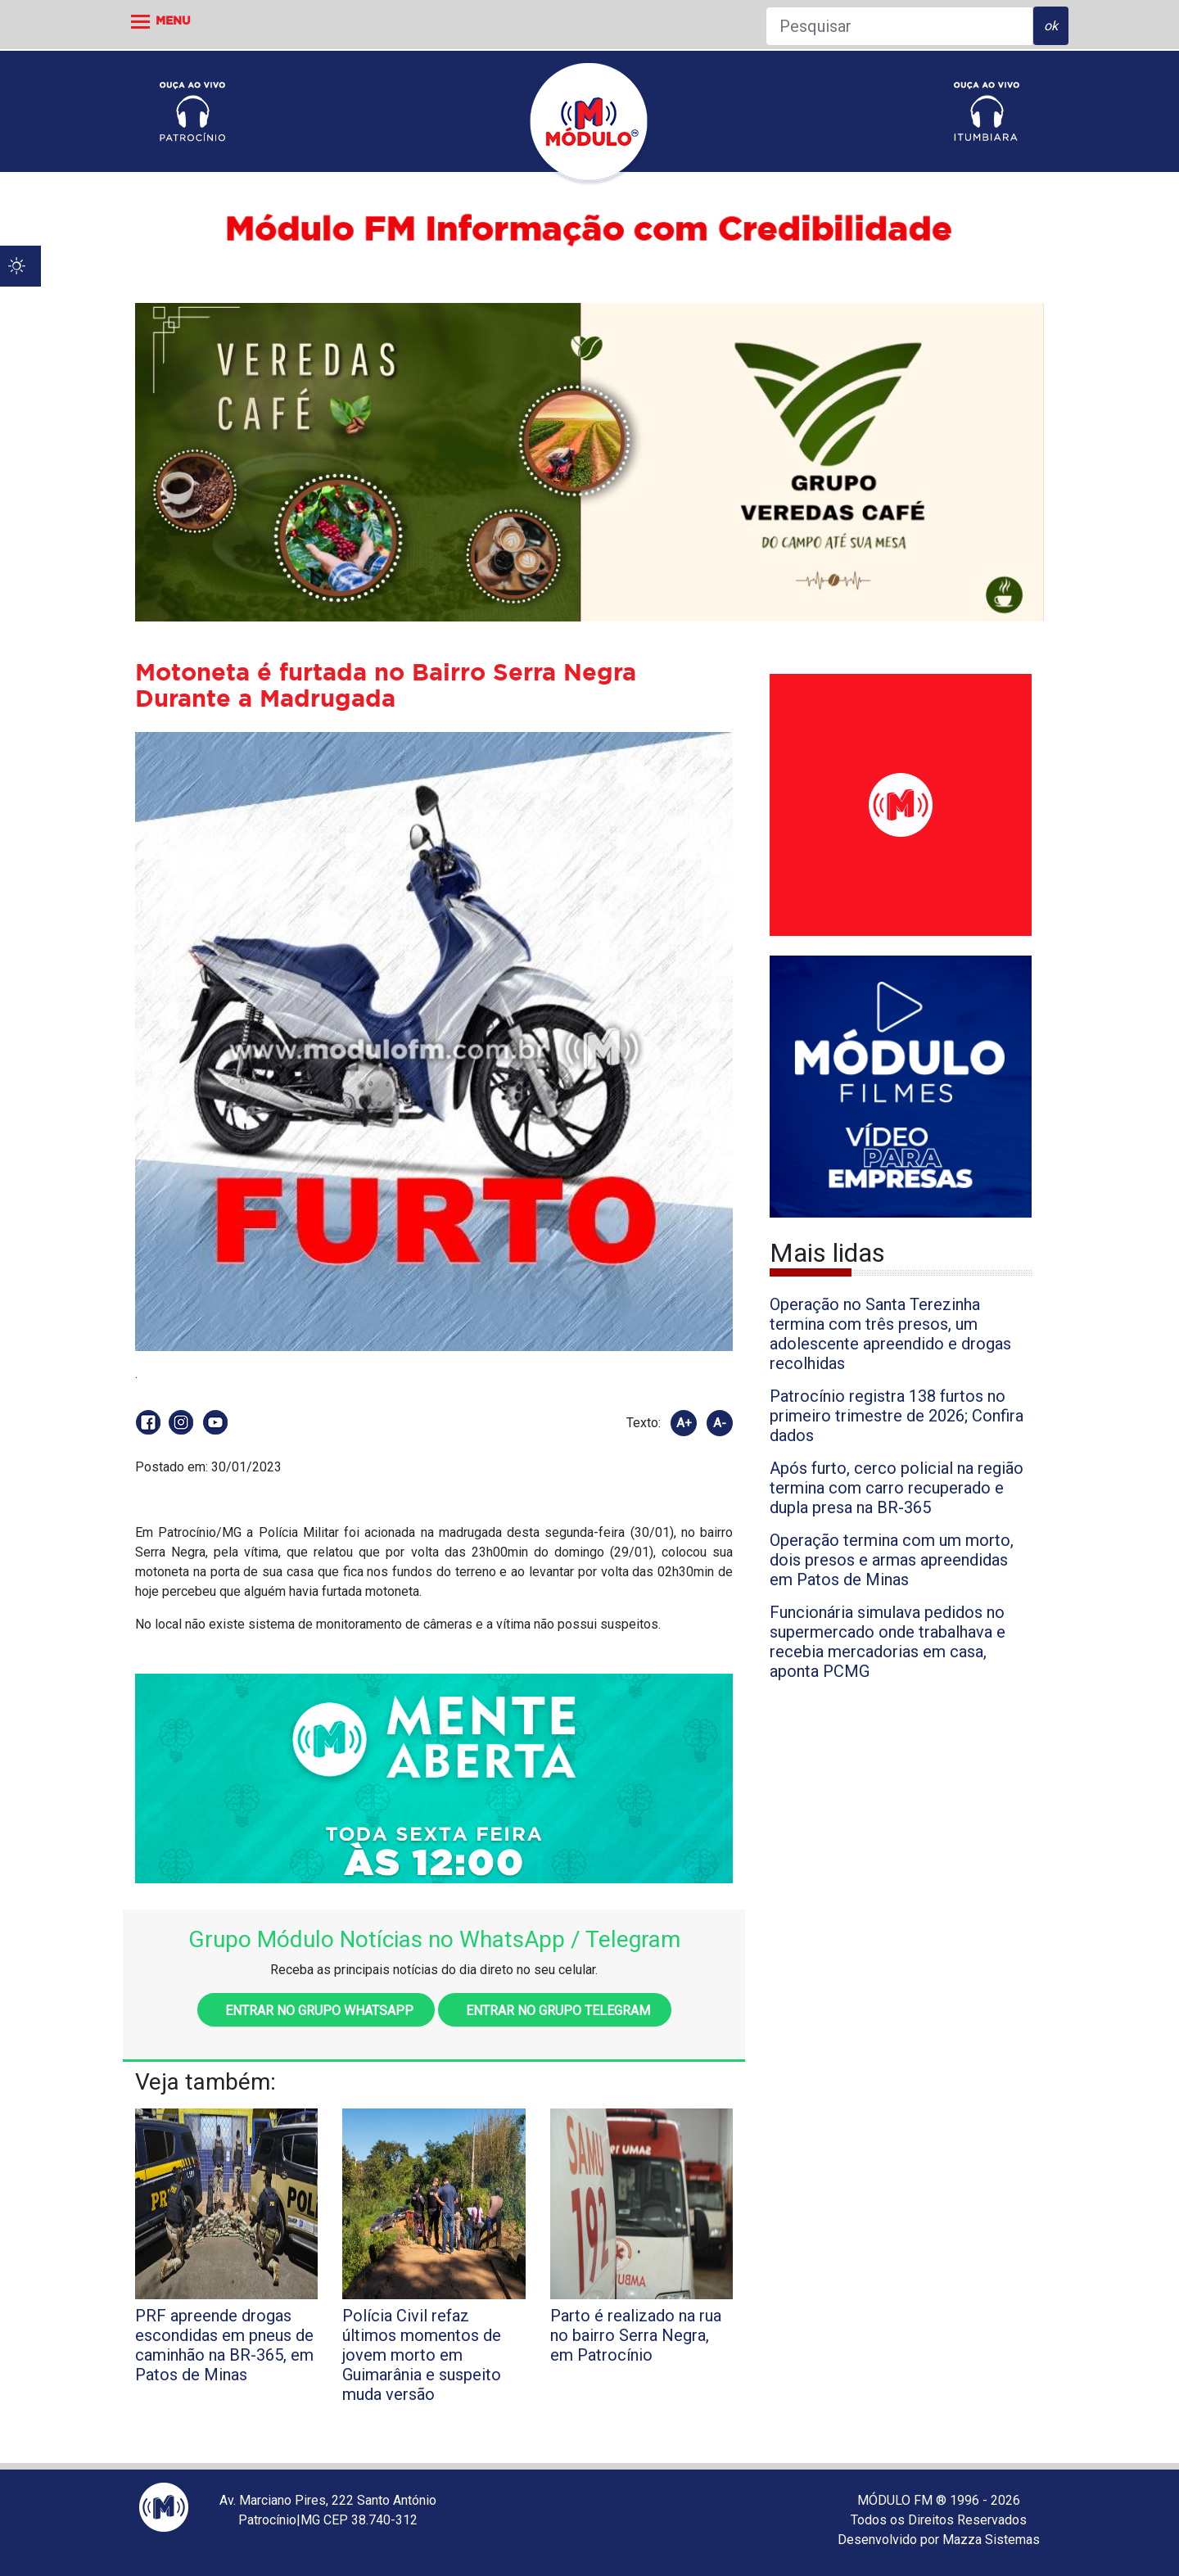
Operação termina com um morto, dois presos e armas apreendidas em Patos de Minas (892, 1559)
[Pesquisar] (899, 26)
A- (719, 1423)
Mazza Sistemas (991, 2539)
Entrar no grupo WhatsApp (316, 2010)
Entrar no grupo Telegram (554, 2010)
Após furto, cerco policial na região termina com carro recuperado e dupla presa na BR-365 (896, 1487)
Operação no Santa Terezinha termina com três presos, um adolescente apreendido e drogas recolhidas (890, 1334)
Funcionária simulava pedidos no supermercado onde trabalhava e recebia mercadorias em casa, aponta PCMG (887, 1641)
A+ (684, 1423)
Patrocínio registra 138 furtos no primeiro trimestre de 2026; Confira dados (896, 1415)
